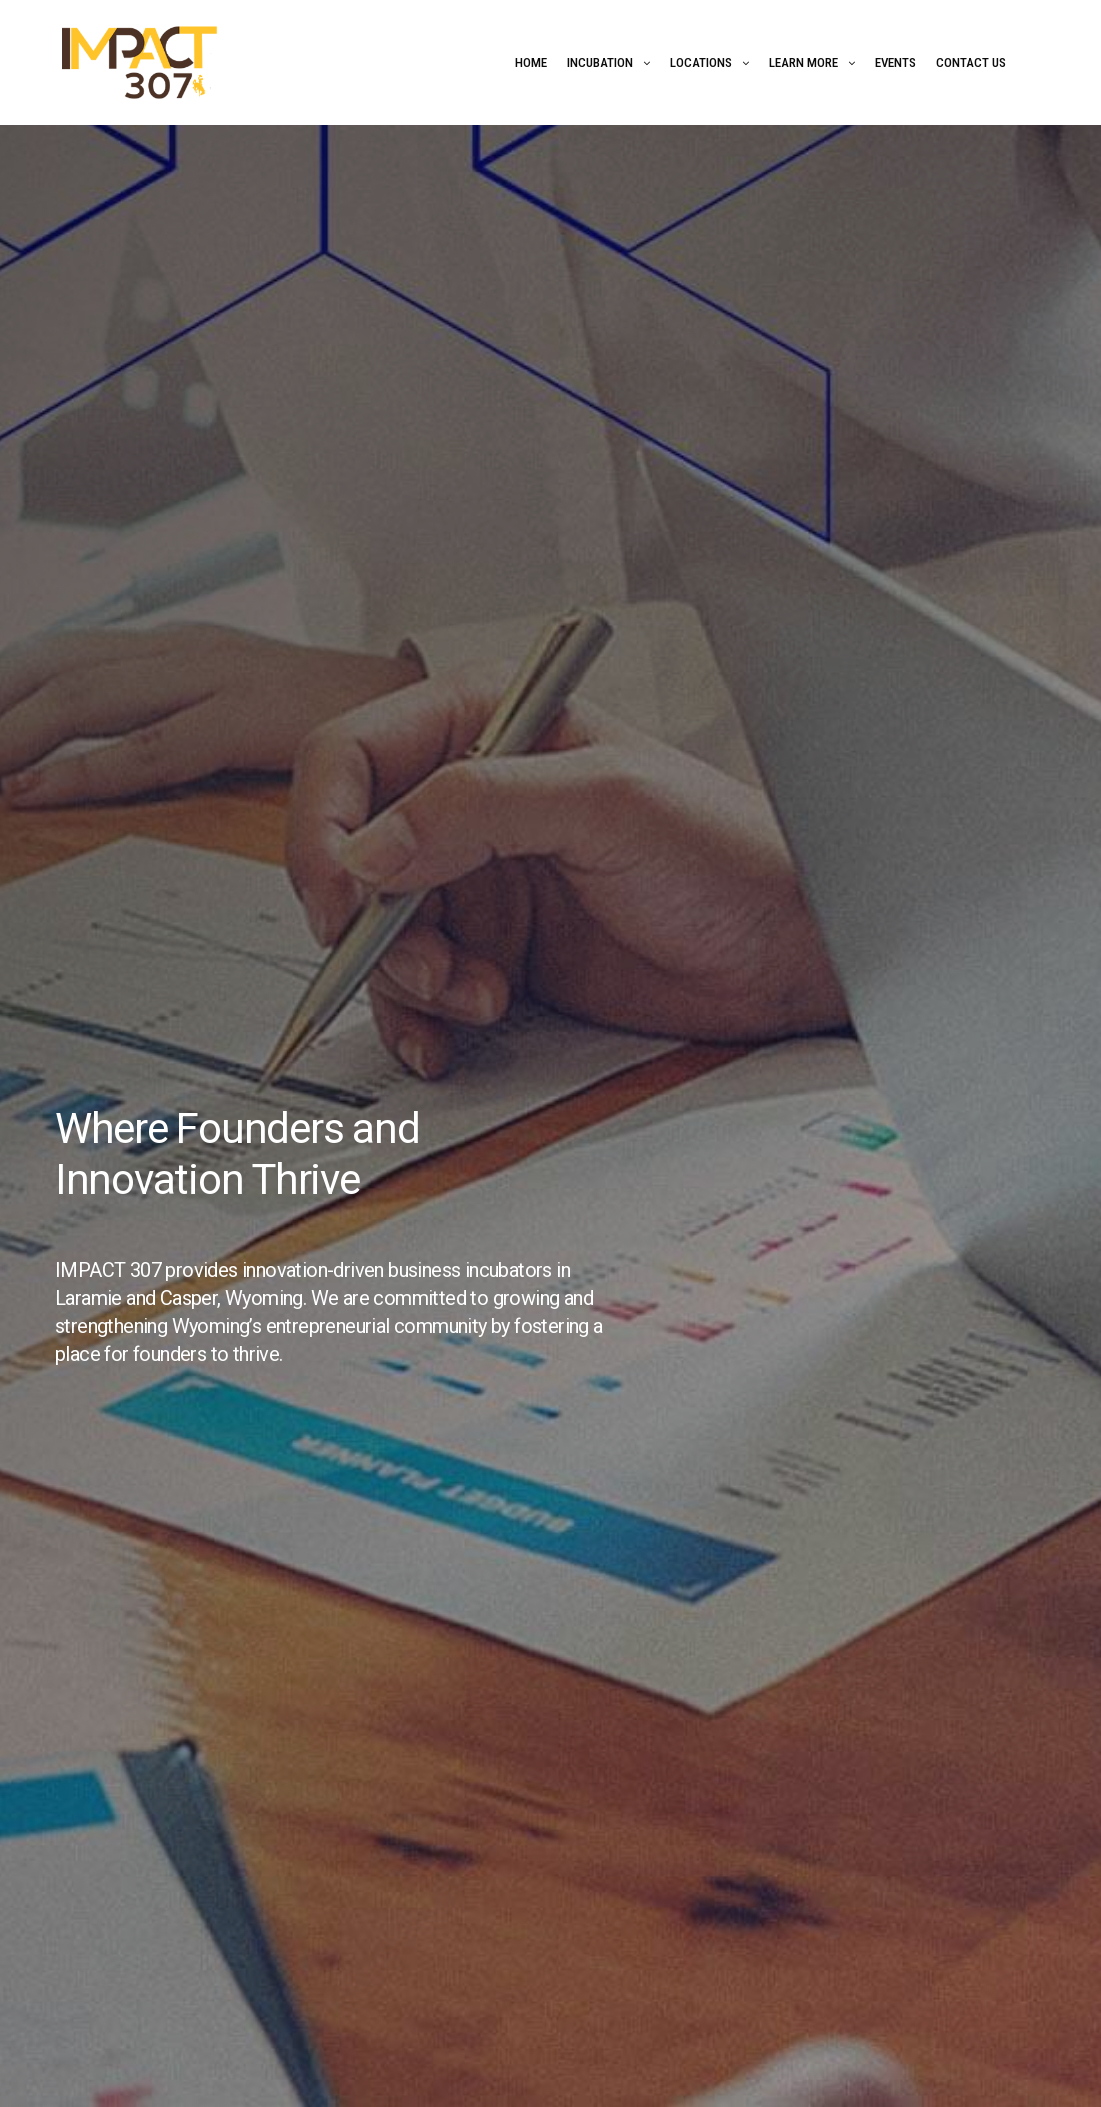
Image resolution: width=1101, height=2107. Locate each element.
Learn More (803, 62)
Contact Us (971, 62)
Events (895, 62)
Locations (701, 62)
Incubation (600, 62)
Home (531, 62)
